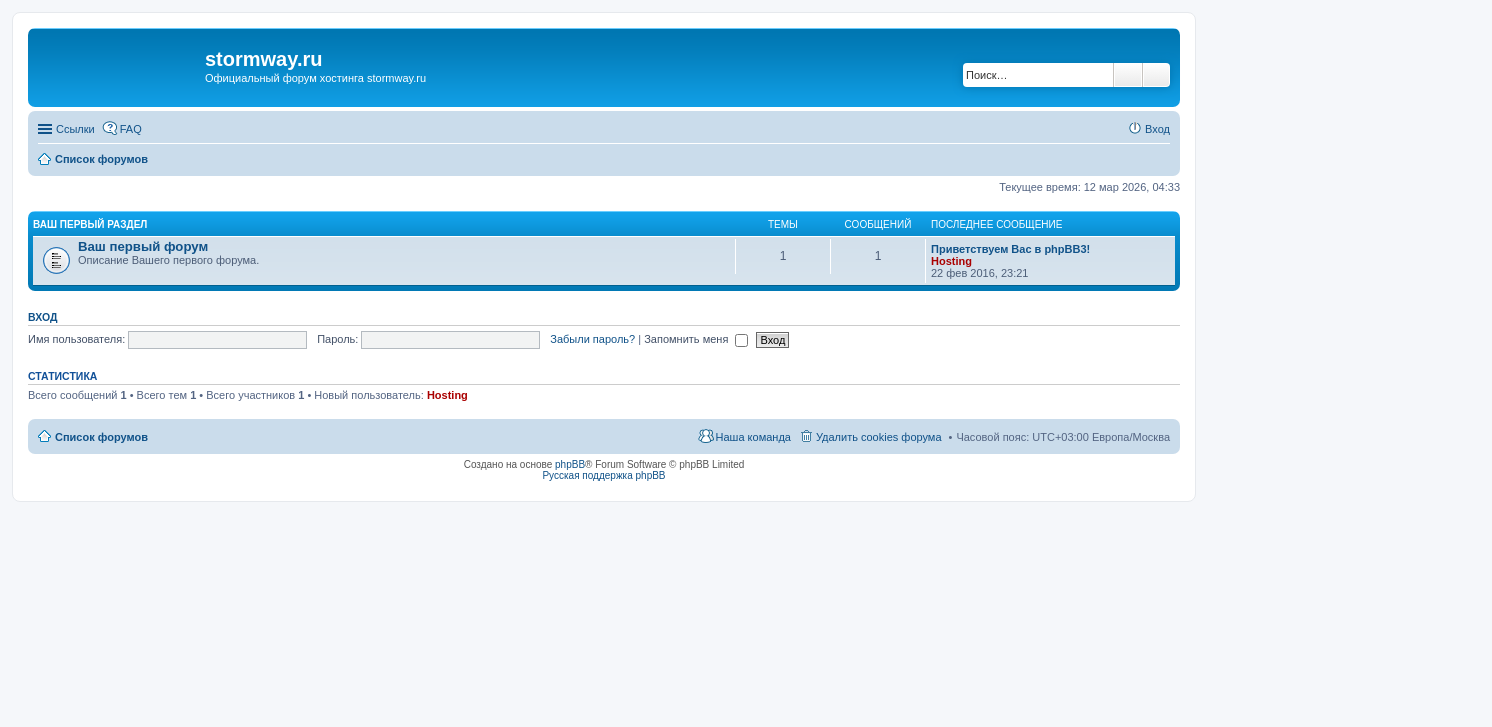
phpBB (570, 464)
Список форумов (101, 437)
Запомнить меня (696, 339)
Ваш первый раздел (90, 224)
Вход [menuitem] (1157, 129)
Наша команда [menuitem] (753, 437)
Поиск (1128, 75)
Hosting (951, 261)
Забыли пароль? (592, 339)
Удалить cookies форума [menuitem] (879, 437)
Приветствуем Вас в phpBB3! (1010, 249)
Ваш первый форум (143, 246)
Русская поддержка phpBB (603, 475)
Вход (42, 317)
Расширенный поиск (1156, 75)
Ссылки (75, 129)
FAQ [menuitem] (131, 129)
